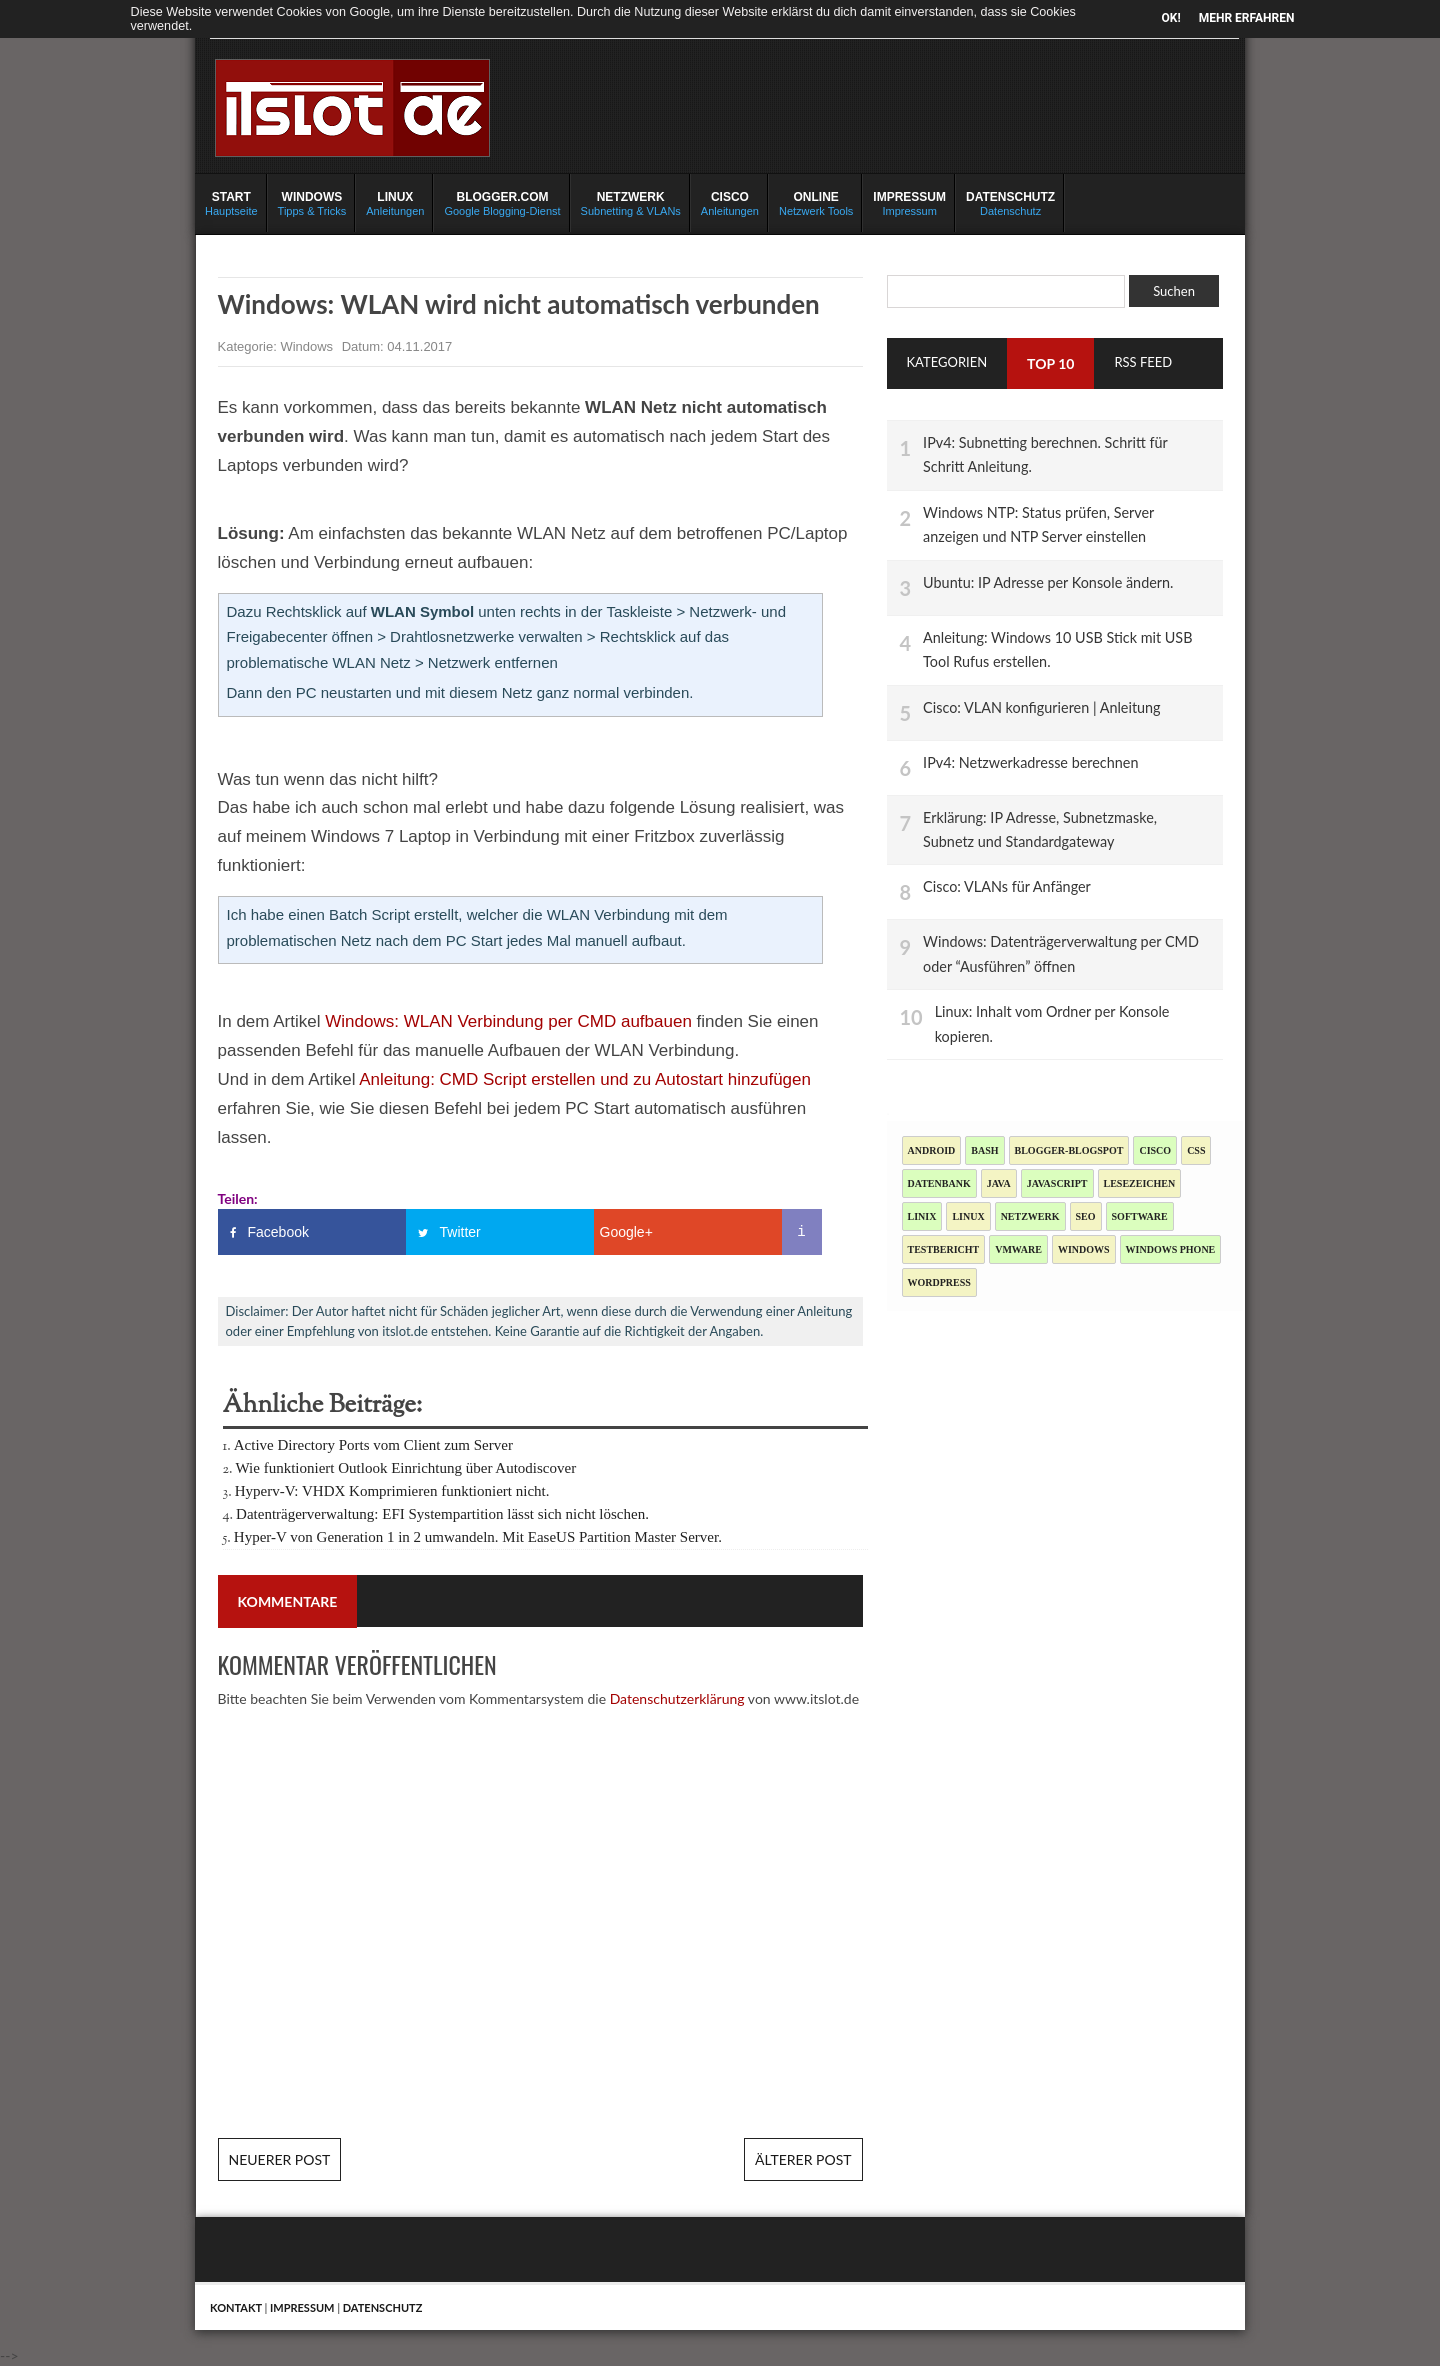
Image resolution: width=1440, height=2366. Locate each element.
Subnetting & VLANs (631, 203)
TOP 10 (1050, 363)
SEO (1086, 1216)
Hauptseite (231, 203)
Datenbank (939, 1183)
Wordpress (939, 1282)
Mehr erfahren (1247, 18)
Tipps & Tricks (312, 203)
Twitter (460, 1232)
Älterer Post (803, 2159)
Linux (968, 1216)
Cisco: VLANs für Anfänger (1007, 886)
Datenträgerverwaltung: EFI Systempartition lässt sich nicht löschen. (442, 1514)
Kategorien (947, 362)
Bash (984, 1150)
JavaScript (1057, 1183)
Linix (922, 1216)
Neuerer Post (280, 2159)
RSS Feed (1143, 362)
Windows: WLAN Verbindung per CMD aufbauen (508, 1021)
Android (932, 1150)
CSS (1196, 1150)
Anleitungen (395, 203)
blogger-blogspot (1069, 1150)
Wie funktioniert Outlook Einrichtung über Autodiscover (406, 1468)
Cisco (1155, 1150)
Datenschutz (1010, 203)
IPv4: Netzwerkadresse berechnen (1030, 762)
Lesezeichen (1140, 1183)
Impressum (909, 203)
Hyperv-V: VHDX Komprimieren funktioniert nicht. (392, 1491)
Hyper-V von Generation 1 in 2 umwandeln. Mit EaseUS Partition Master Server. (478, 1537)
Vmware (1018, 1249)
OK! (1171, 18)
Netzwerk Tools (816, 203)
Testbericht (944, 1249)
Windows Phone (1171, 1249)
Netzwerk (1030, 1216)
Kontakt (236, 2307)
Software (1140, 1216)
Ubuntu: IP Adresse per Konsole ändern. (1048, 582)
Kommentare (288, 1601)
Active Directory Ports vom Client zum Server (373, 1445)
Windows (308, 346)
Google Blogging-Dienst (502, 203)
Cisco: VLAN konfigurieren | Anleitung (1041, 707)
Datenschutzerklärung (677, 1698)
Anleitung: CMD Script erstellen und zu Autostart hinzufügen (585, 1079)
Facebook (278, 1232)
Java (999, 1183)
